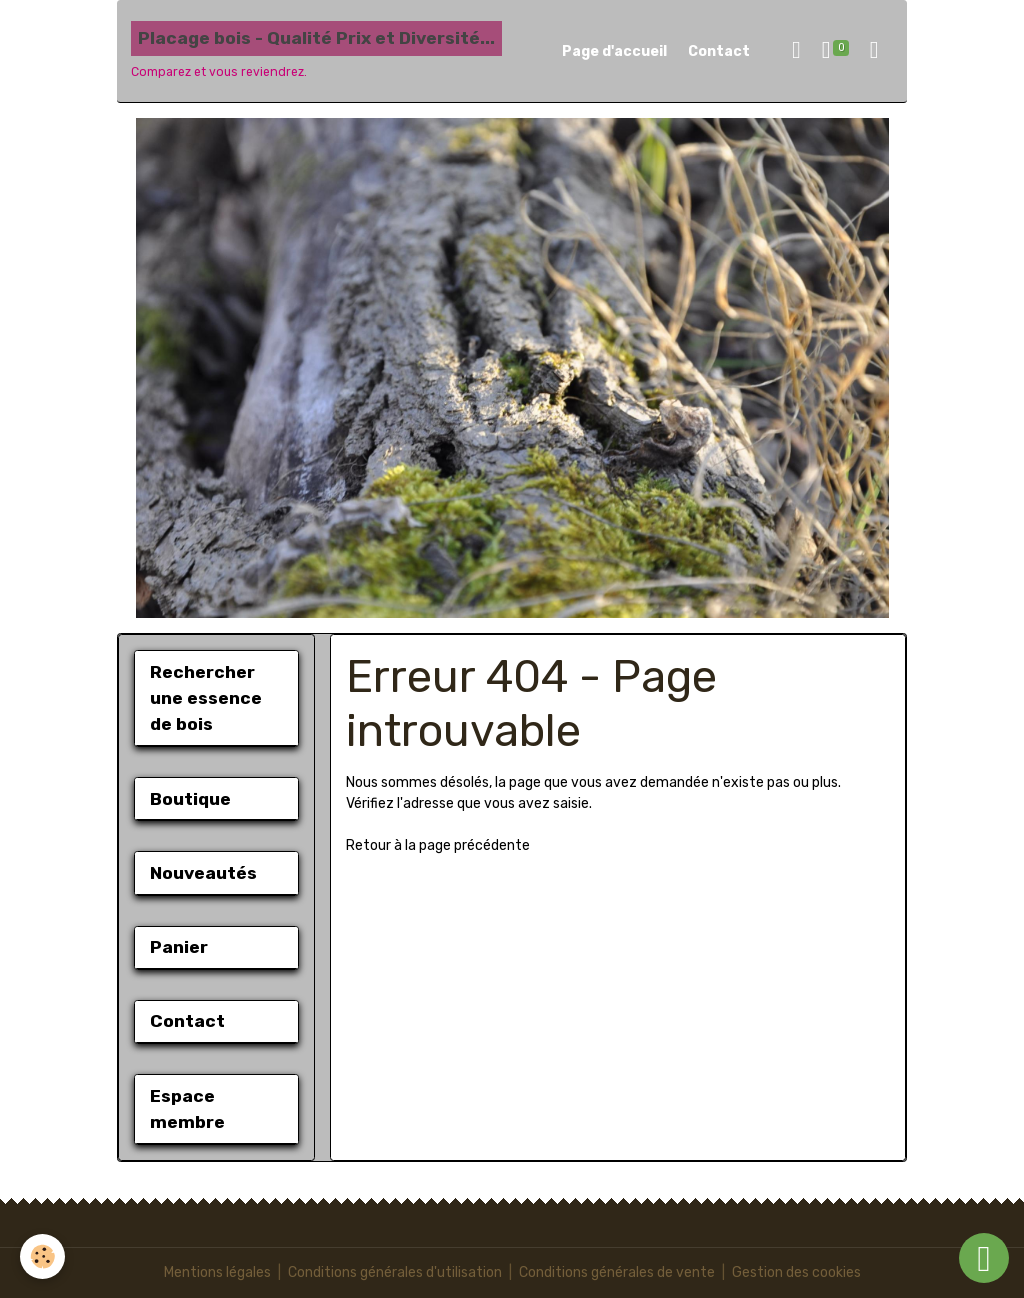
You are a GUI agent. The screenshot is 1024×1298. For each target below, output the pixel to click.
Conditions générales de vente (617, 1272)
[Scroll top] (984, 1258)
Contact (719, 51)
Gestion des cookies (796, 1272)
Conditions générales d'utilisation (395, 1272)
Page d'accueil (614, 51)
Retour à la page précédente (438, 845)
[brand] (316, 51)
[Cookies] (42, 1256)
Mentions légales (217, 1272)
